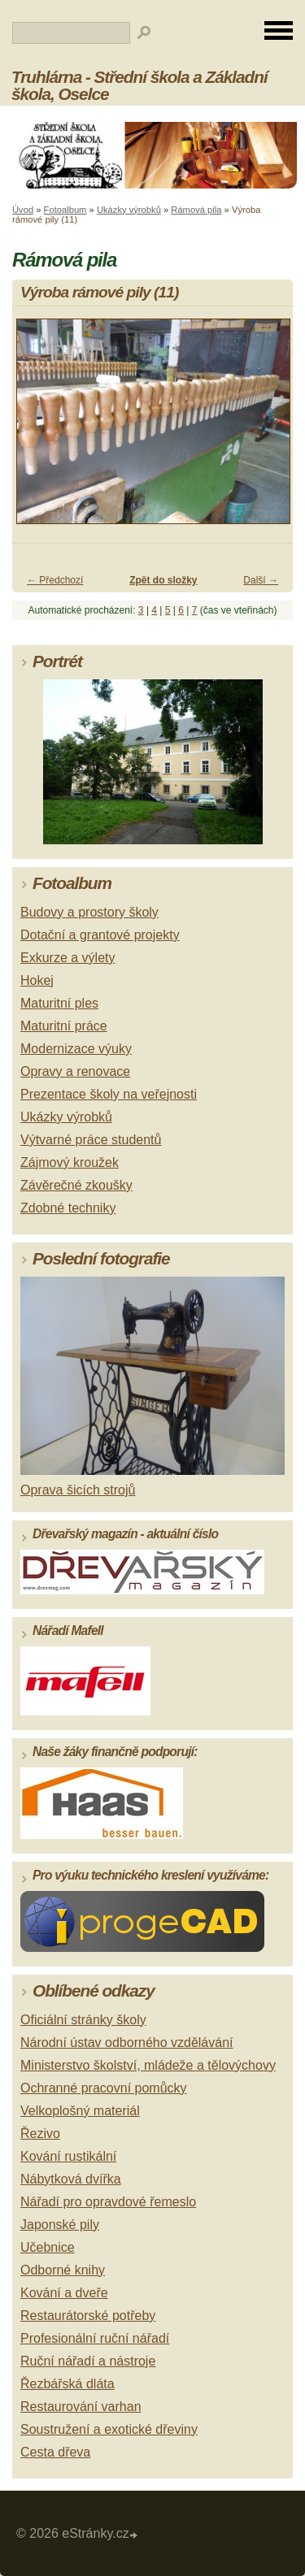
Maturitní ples (59, 1003)
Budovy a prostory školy (89, 912)
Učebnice (47, 2247)
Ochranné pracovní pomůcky (103, 2088)
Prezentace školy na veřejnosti (108, 1094)
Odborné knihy (62, 2270)
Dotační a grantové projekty (100, 935)
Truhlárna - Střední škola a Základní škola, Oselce (139, 85)
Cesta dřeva (55, 2452)
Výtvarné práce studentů (90, 1140)
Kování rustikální (68, 2156)
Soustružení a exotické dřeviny (109, 2429)
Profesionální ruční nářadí (94, 2338)
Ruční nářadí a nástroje (87, 2361)
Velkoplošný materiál (80, 2111)
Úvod (22, 210)
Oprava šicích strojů (77, 1490)
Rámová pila (196, 210)
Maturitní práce (63, 1026)
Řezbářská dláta (67, 2384)
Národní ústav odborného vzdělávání (126, 2042)
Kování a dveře (64, 2293)
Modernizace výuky (76, 1049)
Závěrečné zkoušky (76, 1185)
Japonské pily (59, 2224)
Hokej (37, 980)
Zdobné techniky (67, 1208)
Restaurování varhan (81, 2406)
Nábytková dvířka (70, 2179)
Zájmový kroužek (69, 1162)
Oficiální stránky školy (83, 2020)
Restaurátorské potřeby (87, 2315)
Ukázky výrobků (129, 210)
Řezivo (40, 2133)
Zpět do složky (163, 580)
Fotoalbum (65, 210)
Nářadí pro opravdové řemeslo (108, 2202)
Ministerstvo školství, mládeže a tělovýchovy (148, 2065)
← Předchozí (55, 580)
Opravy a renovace (75, 1071)
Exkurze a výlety (67, 958)
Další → (260, 580)
